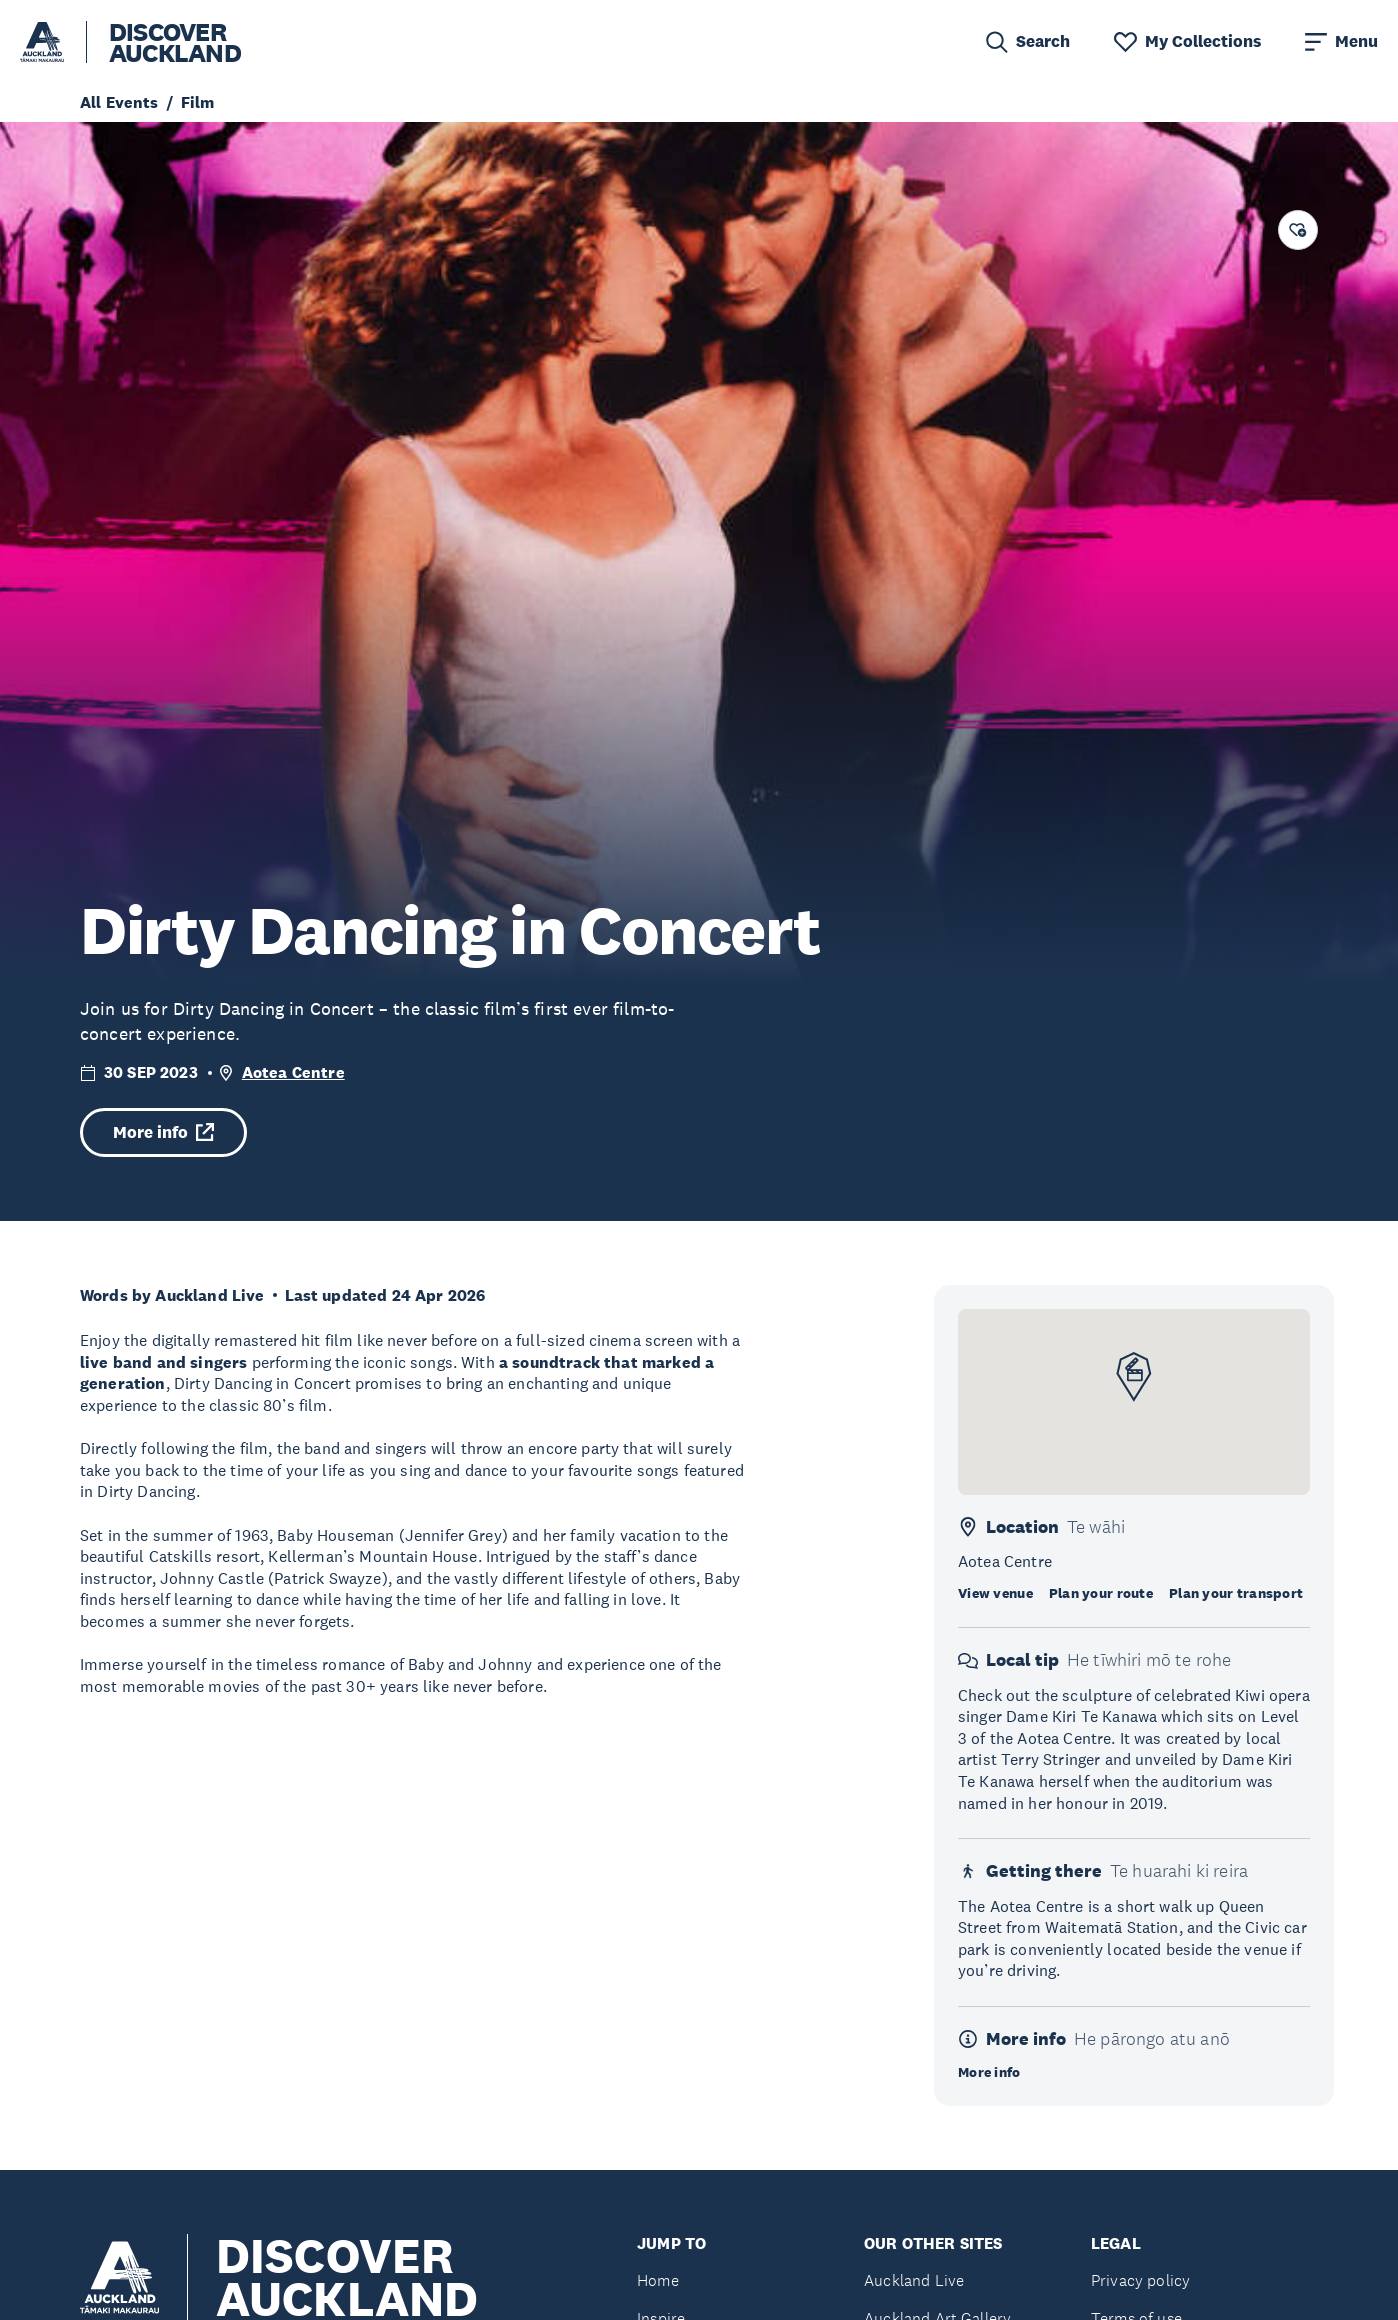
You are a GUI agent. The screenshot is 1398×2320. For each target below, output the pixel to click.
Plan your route (1101, 1593)
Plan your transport (1236, 1593)
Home (658, 2280)
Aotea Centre (293, 1072)
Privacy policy (1140, 2280)
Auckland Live (914, 2280)
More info (163, 1132)
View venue (995, 1593)
